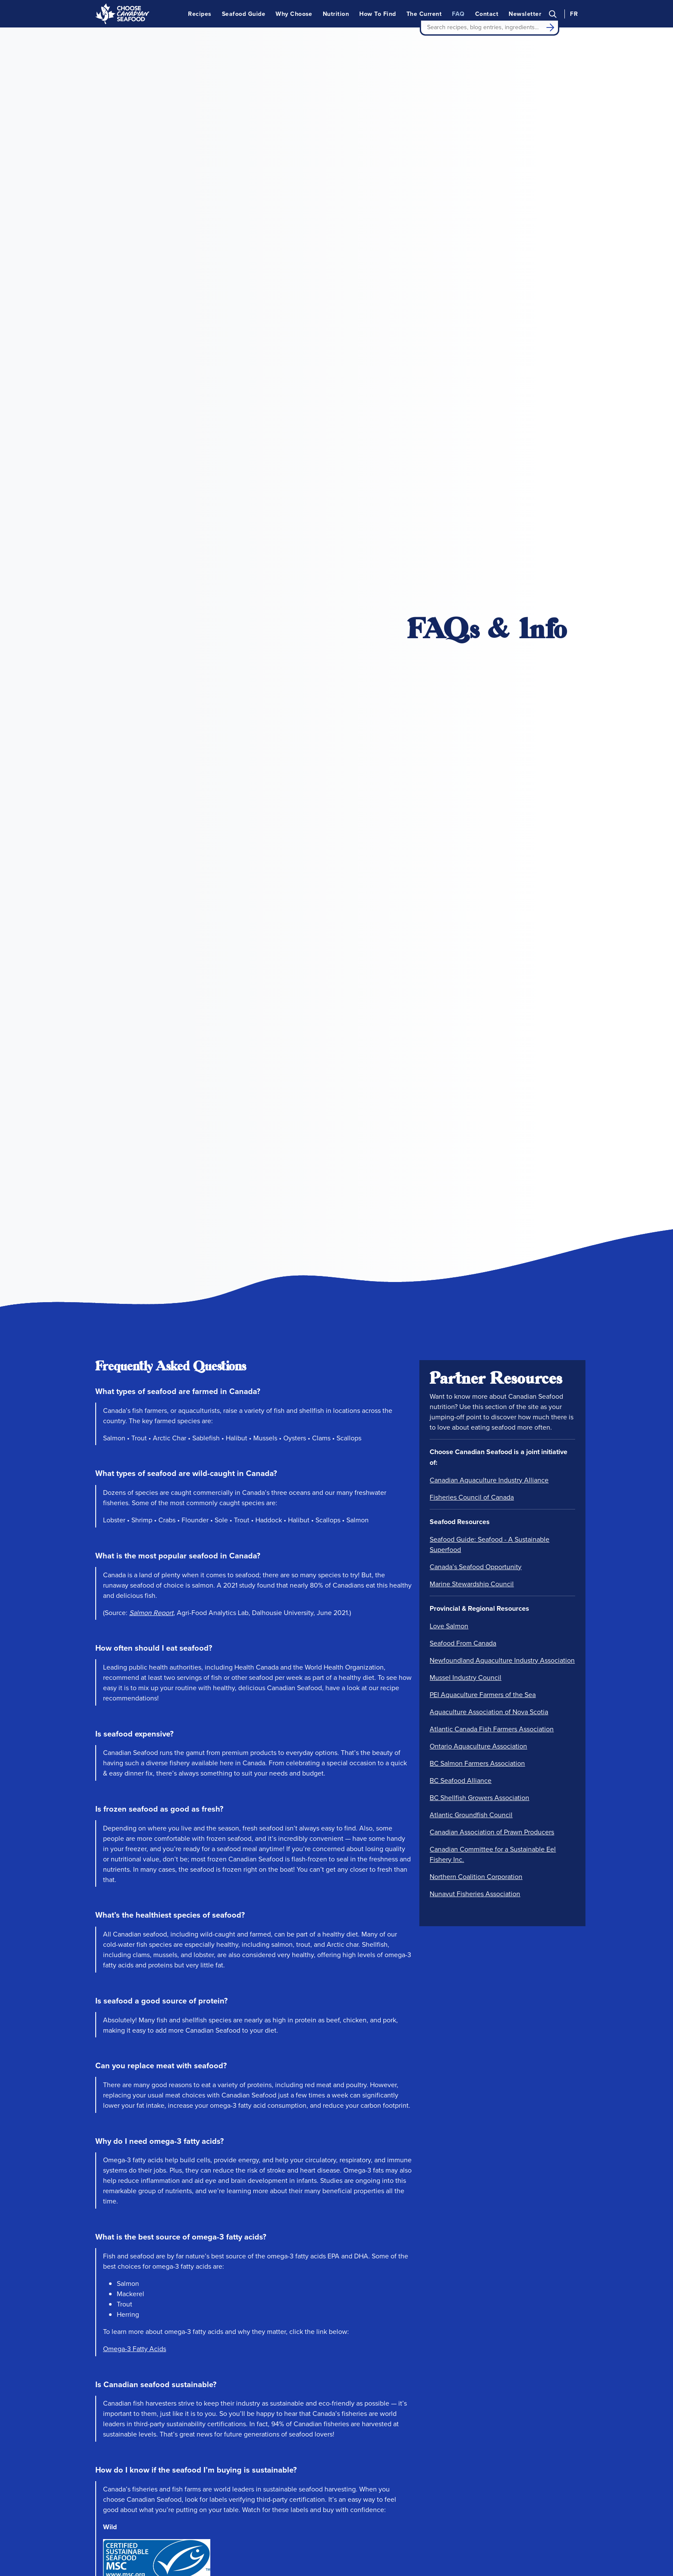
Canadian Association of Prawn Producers (492, 1832)
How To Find (377, 13)
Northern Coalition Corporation (476, 1876)
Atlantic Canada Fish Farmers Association (492, 1728)
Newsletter (525, 13)
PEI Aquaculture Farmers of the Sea (483, 1694)
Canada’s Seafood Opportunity (475, 1566)
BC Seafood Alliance (460, 1780)
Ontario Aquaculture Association (478, 1746)
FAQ (458, 13)
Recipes (199, 13)
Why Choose (294, 13)
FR (574, 13)
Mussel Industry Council (465, 1677)
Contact (486, 13)
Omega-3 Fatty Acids (134, 2348)
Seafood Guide (243, 13)
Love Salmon (449, 1625)
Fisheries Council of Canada (472, 1497)
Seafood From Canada (463, 1643)
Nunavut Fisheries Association (475, 1893)
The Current (424, 13)
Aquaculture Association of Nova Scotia (489, 1711)
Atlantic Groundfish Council (471, 1814)
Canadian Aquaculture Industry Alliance (489, 1480)
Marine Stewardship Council (472, 1583)
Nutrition (336, 13)
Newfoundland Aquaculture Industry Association (502, 1660)
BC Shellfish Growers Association (479, 1797)
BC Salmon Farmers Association (477, 1763)
